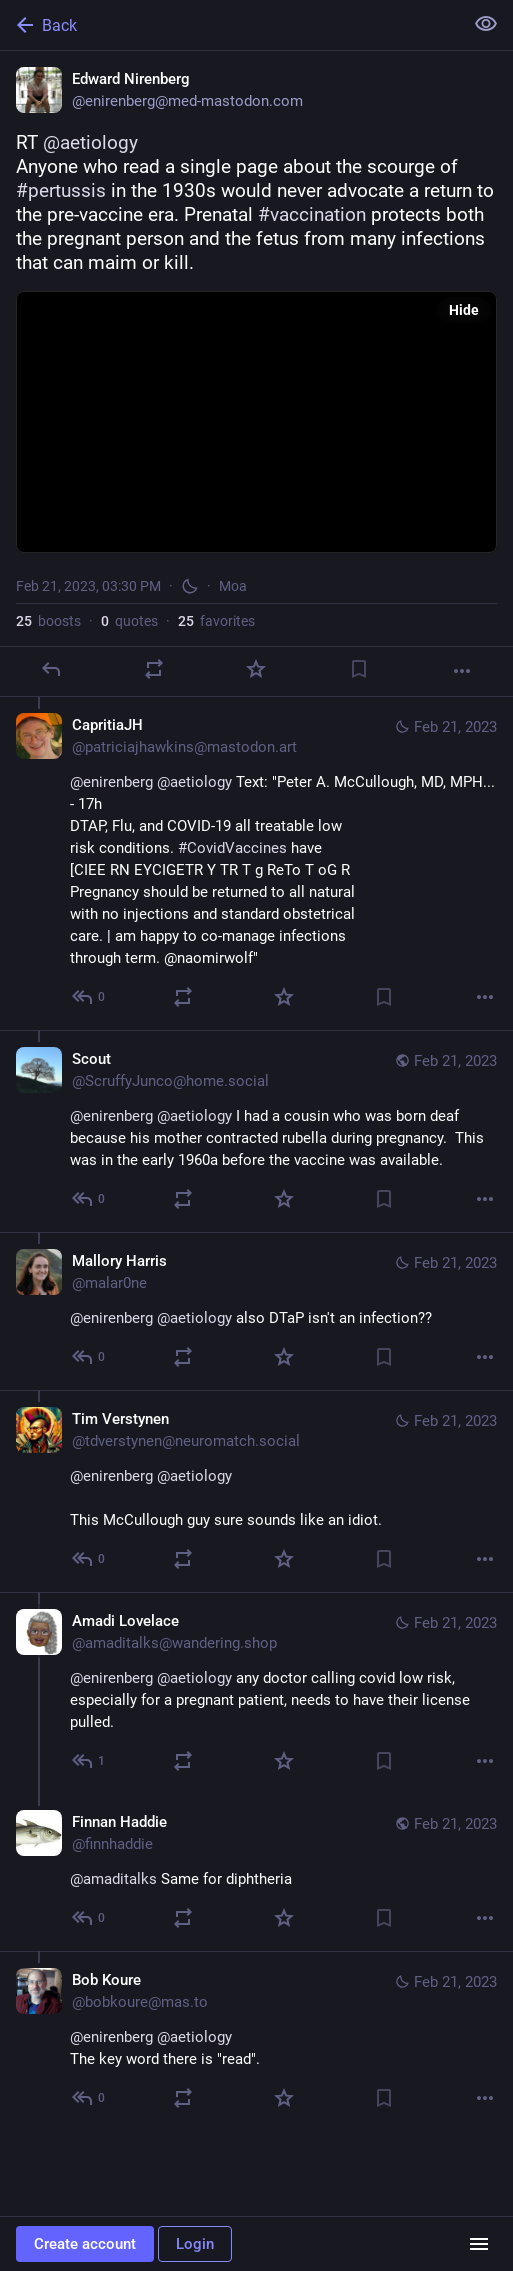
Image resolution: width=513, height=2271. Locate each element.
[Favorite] (256, 669)
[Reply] (51, 669)
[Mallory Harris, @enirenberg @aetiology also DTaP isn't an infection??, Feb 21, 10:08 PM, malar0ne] (256, 1311)
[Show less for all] (486, 24)
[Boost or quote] (154, 669)
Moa (233, 586)
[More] (462, 671)
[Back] (229, 25)
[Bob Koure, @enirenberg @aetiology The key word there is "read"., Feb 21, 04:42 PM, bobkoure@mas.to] (256, 2041)
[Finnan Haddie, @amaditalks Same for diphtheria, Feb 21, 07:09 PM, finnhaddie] (256, 1872)
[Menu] (479, 2244)
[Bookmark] (359, 669)
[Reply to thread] (89, 997)
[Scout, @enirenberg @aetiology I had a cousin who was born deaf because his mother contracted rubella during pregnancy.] (256, 1131)
